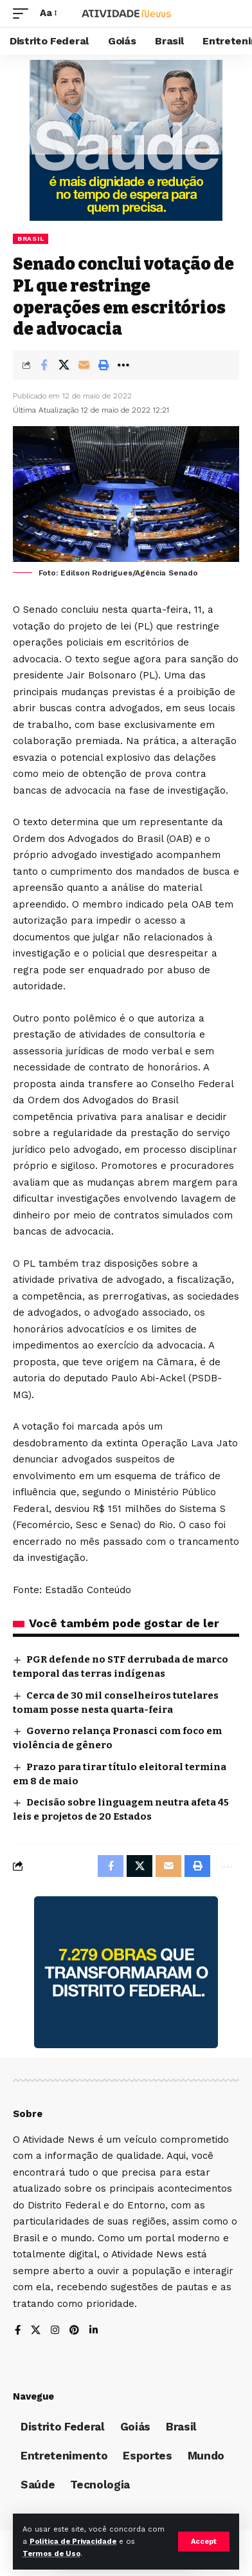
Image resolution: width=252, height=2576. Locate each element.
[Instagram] (55, 2331)
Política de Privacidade (73, 2541)
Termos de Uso (51, 2554)
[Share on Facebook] (44, 365)
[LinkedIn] (93, 2331)
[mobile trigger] (24, 13)
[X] (35, 2331)
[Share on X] (64, 365)
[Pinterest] (74, 2331)
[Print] (103, 365)
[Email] (84, 365)
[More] (123, 365)
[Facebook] (17, 2331)
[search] (230, 14)
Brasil (30, 238)
